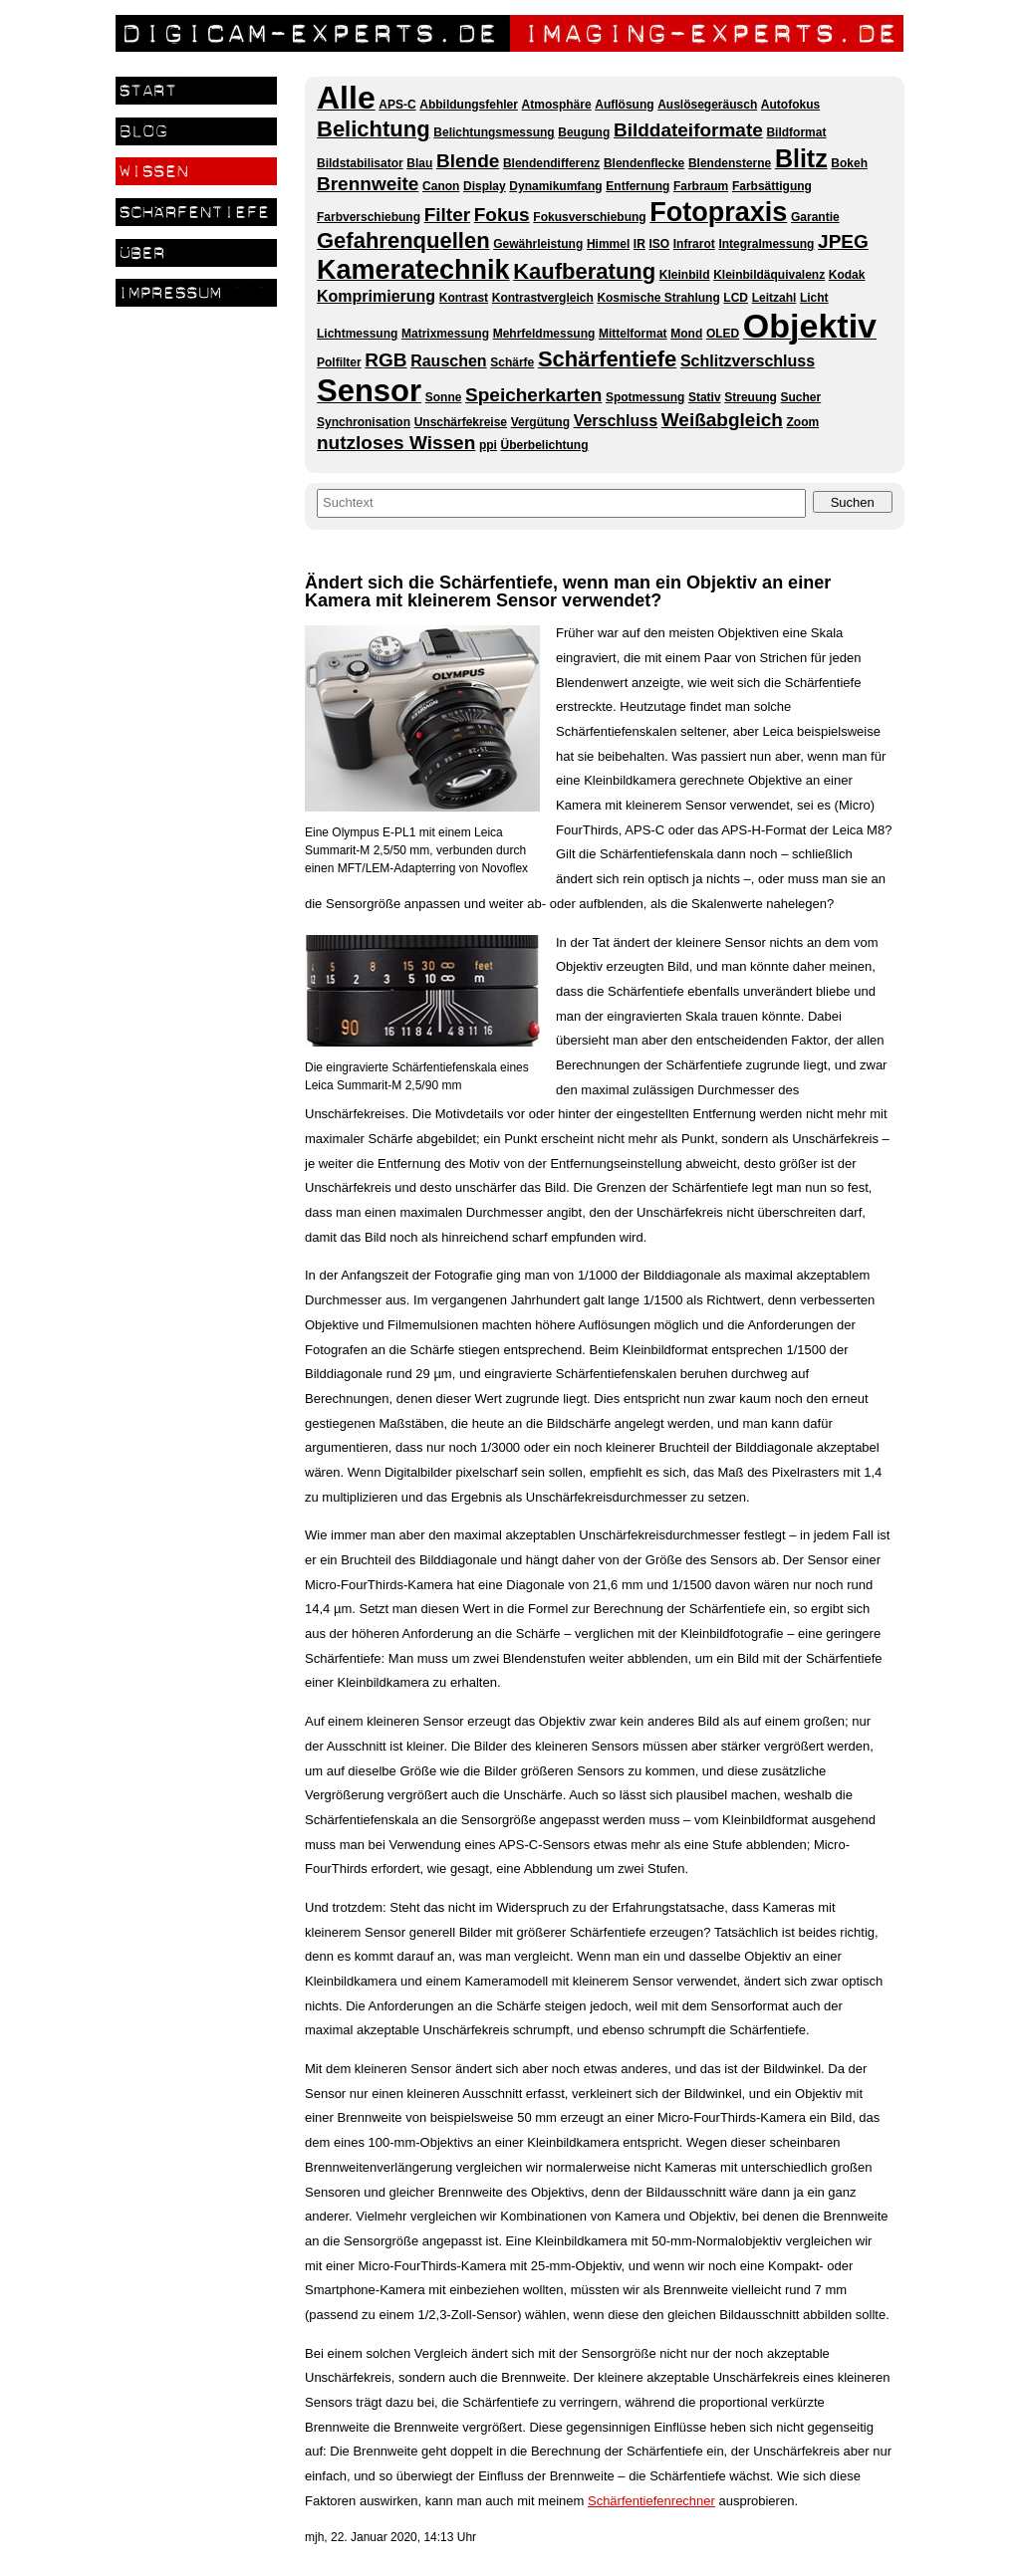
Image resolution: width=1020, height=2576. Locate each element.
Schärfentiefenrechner (651, 2500)
